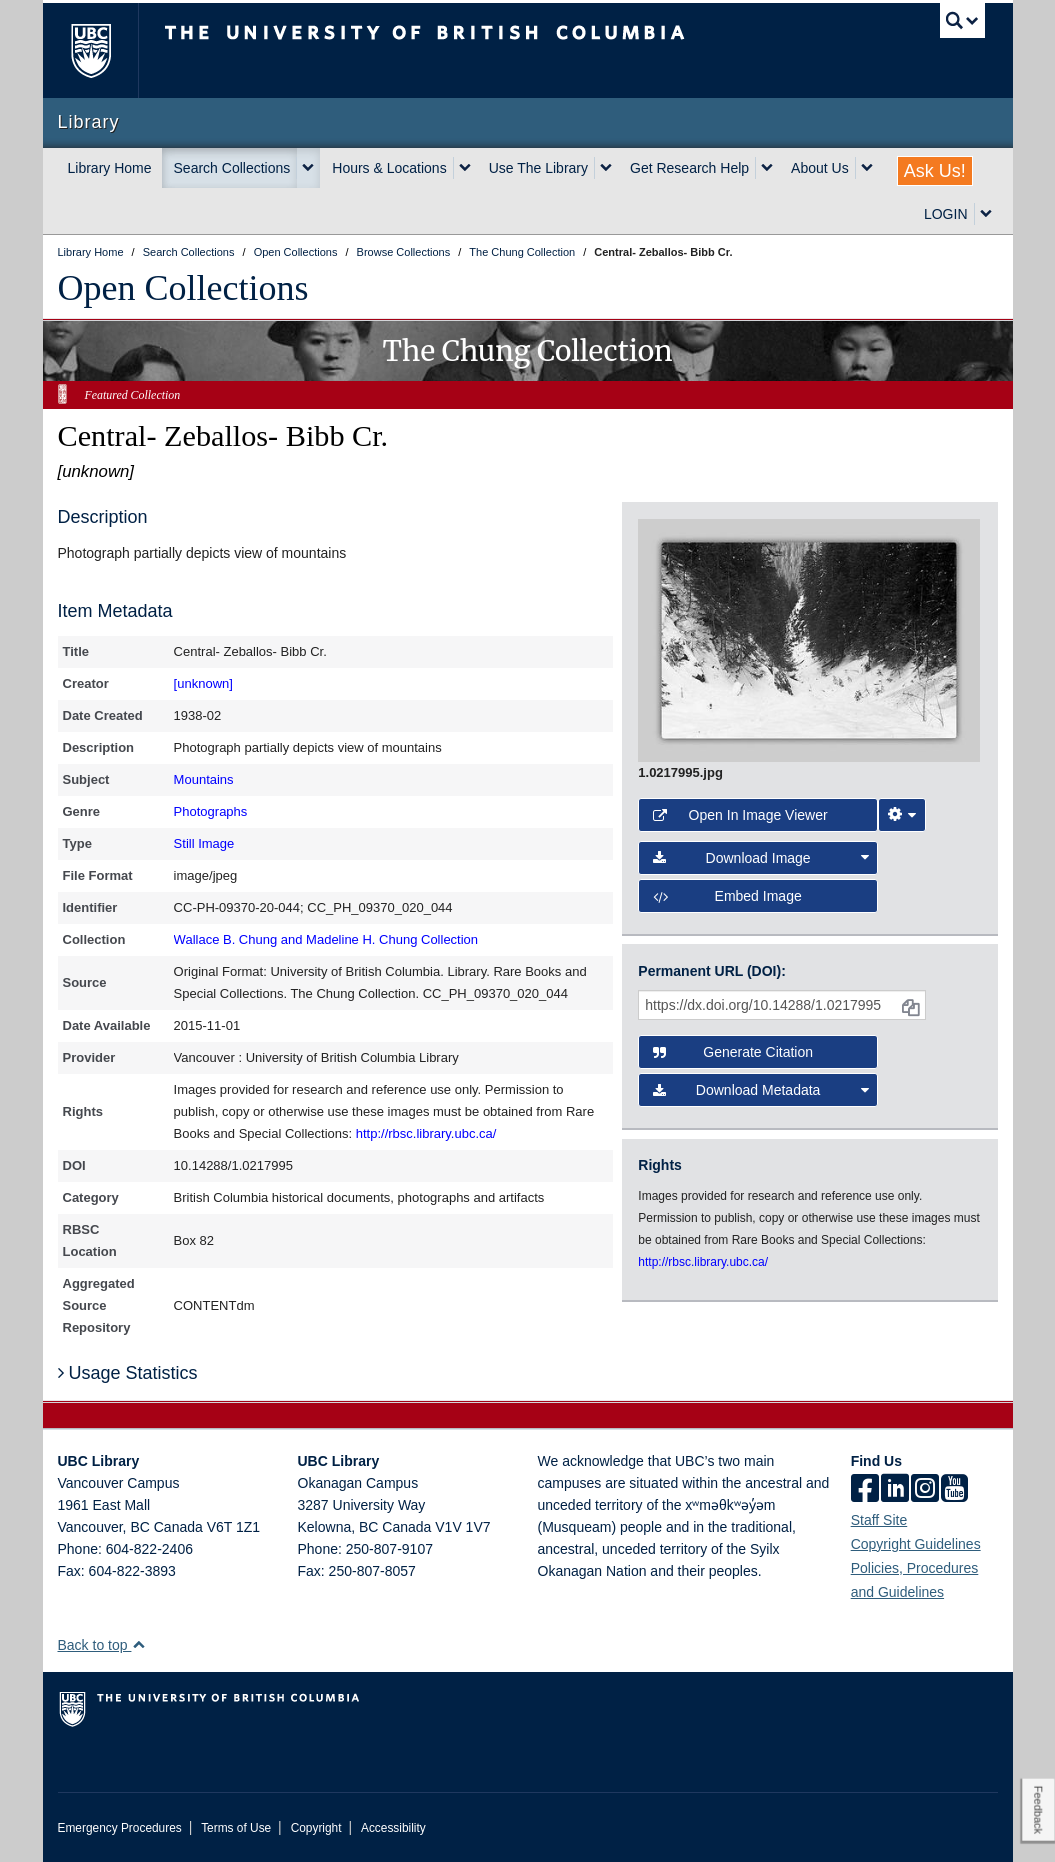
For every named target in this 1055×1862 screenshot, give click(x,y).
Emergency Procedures (120, 1828)
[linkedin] (895, 1490)
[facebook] (865, 1490)
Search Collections (232, 168)
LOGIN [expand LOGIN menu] (946, 214)
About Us (820, 168)
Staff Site (879, 1520)
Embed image (727, 896)
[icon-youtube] (954, 1490)
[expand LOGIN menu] (986, 214)
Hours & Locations (389, 168)
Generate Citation (733, 1052)
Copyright (316, 1828)
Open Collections (183, 288)
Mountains (204, 779)
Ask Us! (935, 171)
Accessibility (393, 1828)
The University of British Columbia (105, 50)
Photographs (211, 811)
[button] (138, 1644)
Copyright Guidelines (916, 1544)
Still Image (204, 843)
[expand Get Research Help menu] (767, 168)
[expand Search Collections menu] (308, 168)
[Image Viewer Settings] (902, 815)
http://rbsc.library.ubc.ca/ (426, 1133)
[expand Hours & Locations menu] (465, 168)
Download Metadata (760, 1090)
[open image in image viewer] (809, 639)
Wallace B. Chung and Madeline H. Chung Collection (326, 939)
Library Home (110, 168)
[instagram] (925, 1490)
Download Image (760, 858)
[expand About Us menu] (867, 168)
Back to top (102, 1645)
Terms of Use (236, 1828)
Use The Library (538, 168)
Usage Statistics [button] (128, 1373)
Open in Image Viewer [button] (740, 815)
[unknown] (203, 683)
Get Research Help (689, 168)
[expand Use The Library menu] (606, 168)
